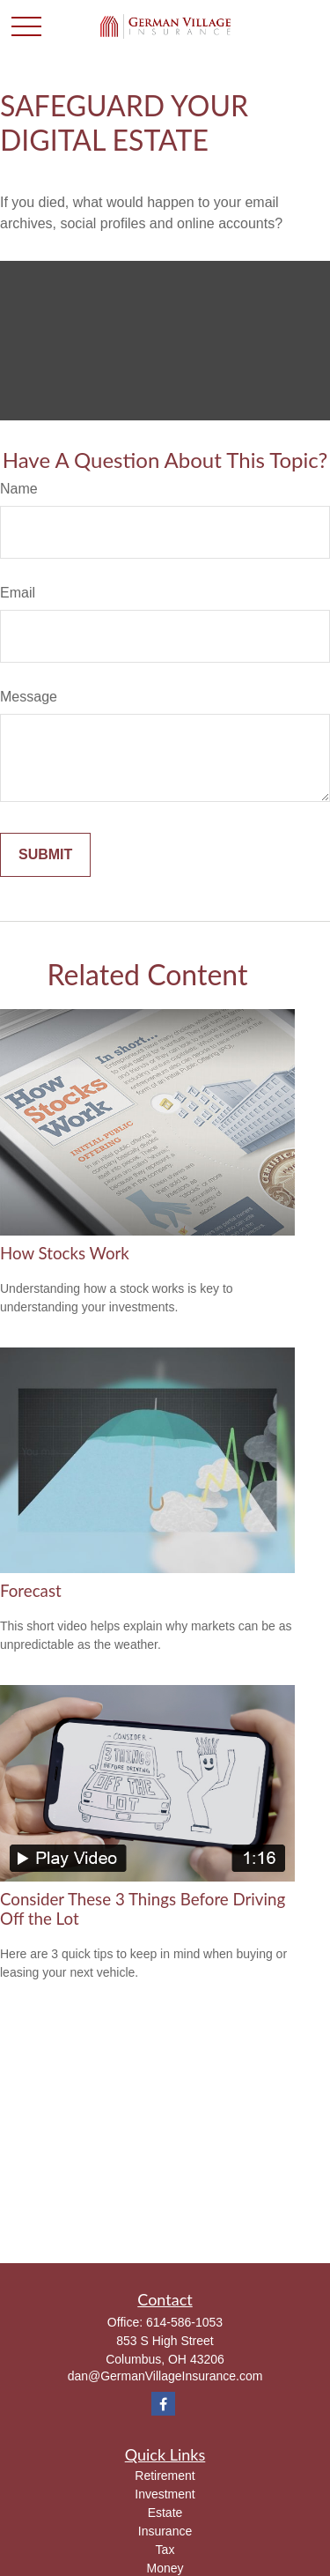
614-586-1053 (184, 2322)
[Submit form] (45, 855)
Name (19, 488)
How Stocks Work (64, 1253)
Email (17, 592)
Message (28, 696)
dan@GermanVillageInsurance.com (165, 2376)
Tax (165, 2550)
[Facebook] (163, 2404)
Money (164, 2568)
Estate (165, 2512)
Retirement (164, 2475)
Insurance (165, 2531)
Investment (164, 2494)
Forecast (31, 1590)
